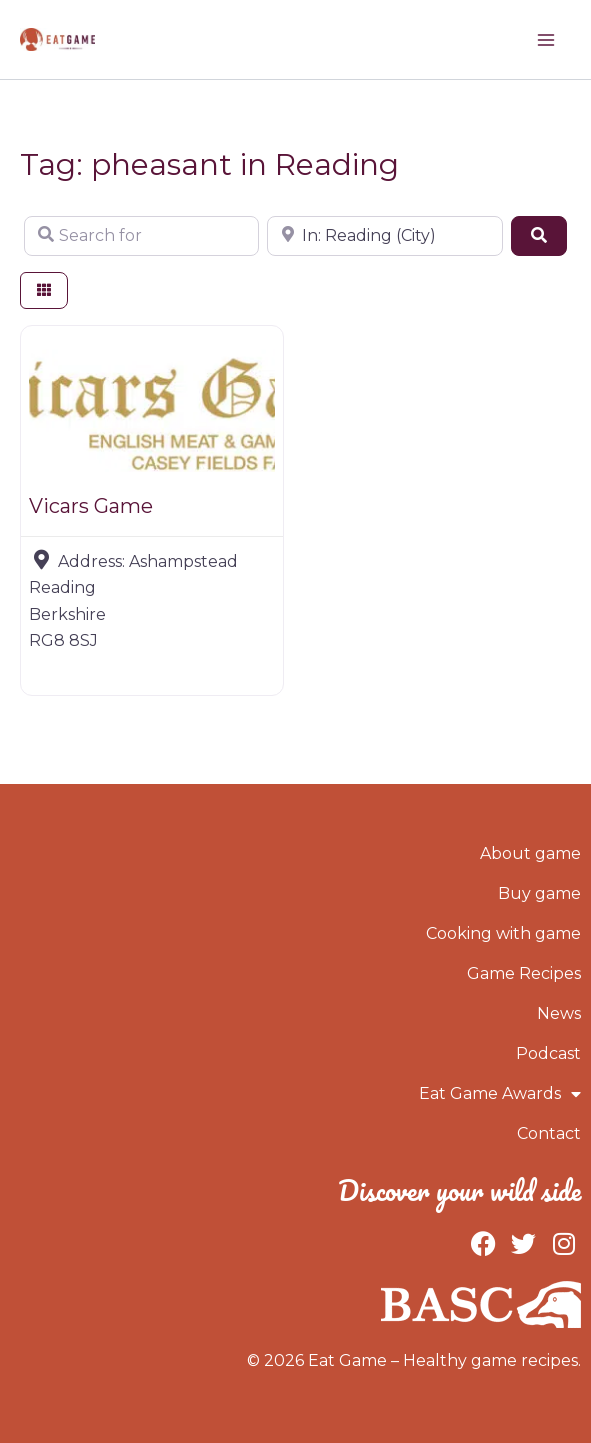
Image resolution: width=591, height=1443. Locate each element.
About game (530, 853)
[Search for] (141, 236)
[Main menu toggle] (546, 40)
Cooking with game (503, 933)
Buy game (539, 893)
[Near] (384, 236)
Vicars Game (91, 506)
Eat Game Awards (500, 1094)
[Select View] (44, 290)
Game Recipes (524, 973)
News (559, 1013)
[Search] (539, 236)
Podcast (548, 1053)
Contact (549, 1133)
